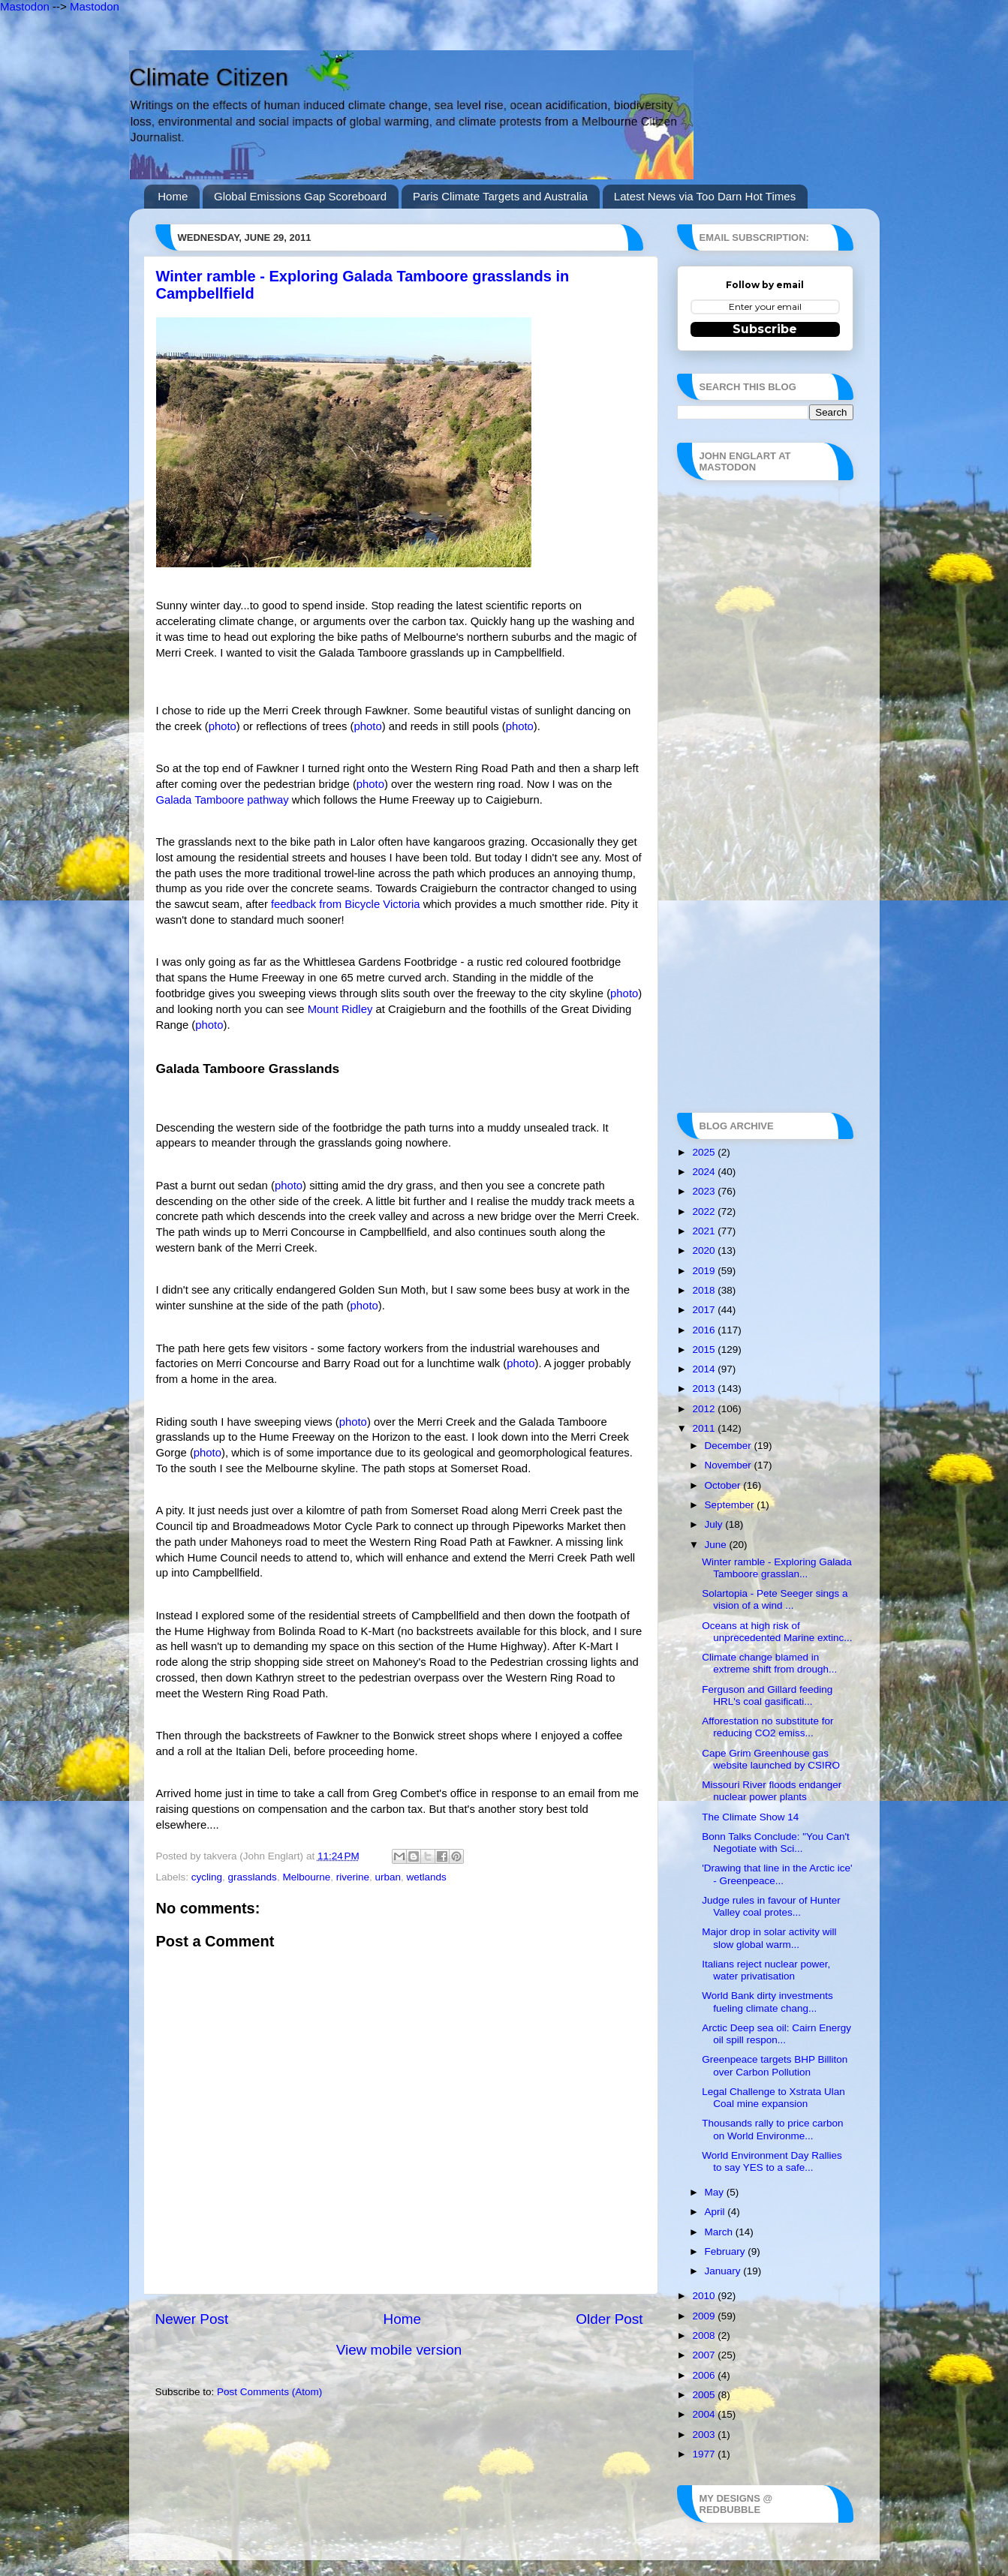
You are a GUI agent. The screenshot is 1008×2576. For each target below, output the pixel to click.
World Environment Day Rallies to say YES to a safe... (772, 2161)
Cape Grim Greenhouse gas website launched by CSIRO (771, 1759)
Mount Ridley (340, 1009)
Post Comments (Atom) (269, 2391)
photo (222, 726)
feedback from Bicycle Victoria (345, 904)
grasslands (252, 1877)
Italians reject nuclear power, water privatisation (766, 1970)
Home (173, 196)
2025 (705, 1152)
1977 (705, 2454)
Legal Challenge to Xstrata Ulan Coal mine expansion (773, 2097)
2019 (705, 1270)
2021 (705, 1231)
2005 (705, 2394)
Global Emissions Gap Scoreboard (300, 196)
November (729, 1465)
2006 (705, 2375)
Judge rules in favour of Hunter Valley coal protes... (771, 1906)
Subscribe (765, 329)
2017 (705, 1309)
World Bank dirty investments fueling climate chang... (767, 2001)
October (724, 1485)
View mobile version (399, 2350)
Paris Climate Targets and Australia (500, 196)
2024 (705, 1171)
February (726, 2251)
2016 (705, 1330)
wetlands (427, 1877)
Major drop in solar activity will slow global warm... (769, 1937)
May (716, 2192)
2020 (705, 1250)
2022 (705, 1211)
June (717, 1544)
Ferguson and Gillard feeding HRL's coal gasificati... (767, 1695)
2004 (705, 2414)
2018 (705, 1290)
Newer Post (192, 2319)
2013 (705, 1388)
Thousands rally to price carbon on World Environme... (772, 2129)
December (729, 1445)
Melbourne (306, 1877)
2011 (705, 1428)
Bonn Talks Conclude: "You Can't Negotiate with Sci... (776, 1842)
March (720, 2232)
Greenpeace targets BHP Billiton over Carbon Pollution (774, 2065)
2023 (705, 1191)
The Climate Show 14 (750, 1817)
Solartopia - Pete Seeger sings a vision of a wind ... (774, 1599)
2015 (705, 1349)
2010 (705, 2295)
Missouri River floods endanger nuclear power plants (771, 1790)
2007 (705, 2355)
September (731, 1504)
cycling (206, 1877)
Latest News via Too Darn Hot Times (705, 196)
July (715, 1524)
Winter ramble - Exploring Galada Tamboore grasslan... (777, 1568)
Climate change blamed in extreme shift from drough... (769, 1663)
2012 (705, 1408)
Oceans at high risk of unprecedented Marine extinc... (777, 1631)
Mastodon (25, 6)
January (724, 2271)
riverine (352, 1877)
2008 (705, 2335)
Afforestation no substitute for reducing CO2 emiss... (767, 1727)
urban (388, 1877)
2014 (705, 1369)
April (716, 2211)
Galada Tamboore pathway (222, 800)
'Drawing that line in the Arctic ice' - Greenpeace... (777, 1874)
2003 (705, 2434)
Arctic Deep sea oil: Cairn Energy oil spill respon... (776, 2033)
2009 (705, 2316)
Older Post (609, 2319)
